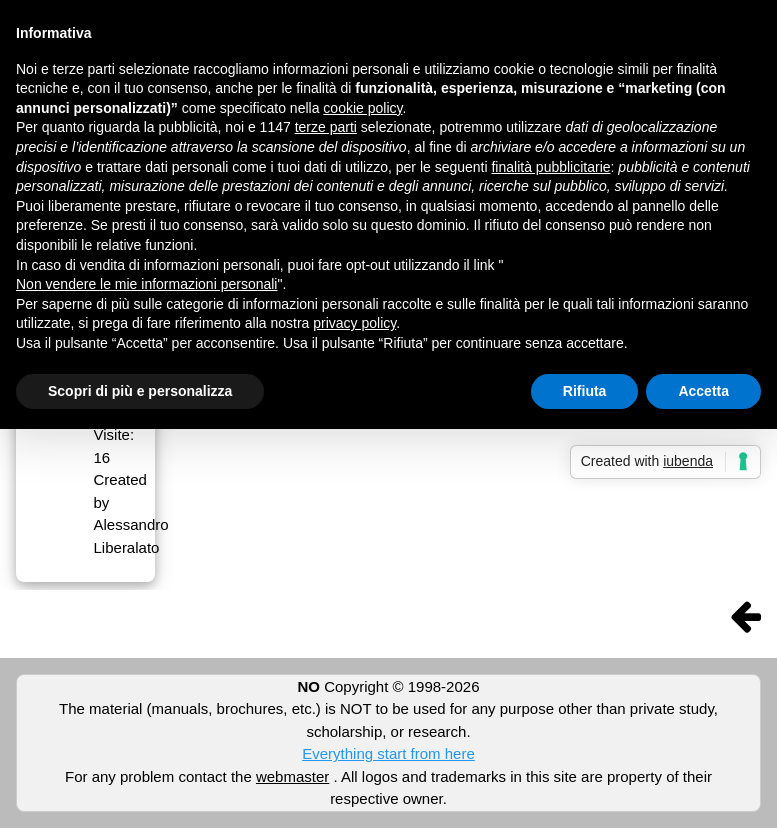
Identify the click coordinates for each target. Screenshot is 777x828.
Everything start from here (388, 753)
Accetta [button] (703, 391)
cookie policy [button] (362, 108)
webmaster (292, 776)
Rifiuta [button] (585, 391)
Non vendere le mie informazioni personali (146, 284)
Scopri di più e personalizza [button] (140, 391)
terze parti (326, 127)
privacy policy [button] (354, 323)
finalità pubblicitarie (550, 167)
